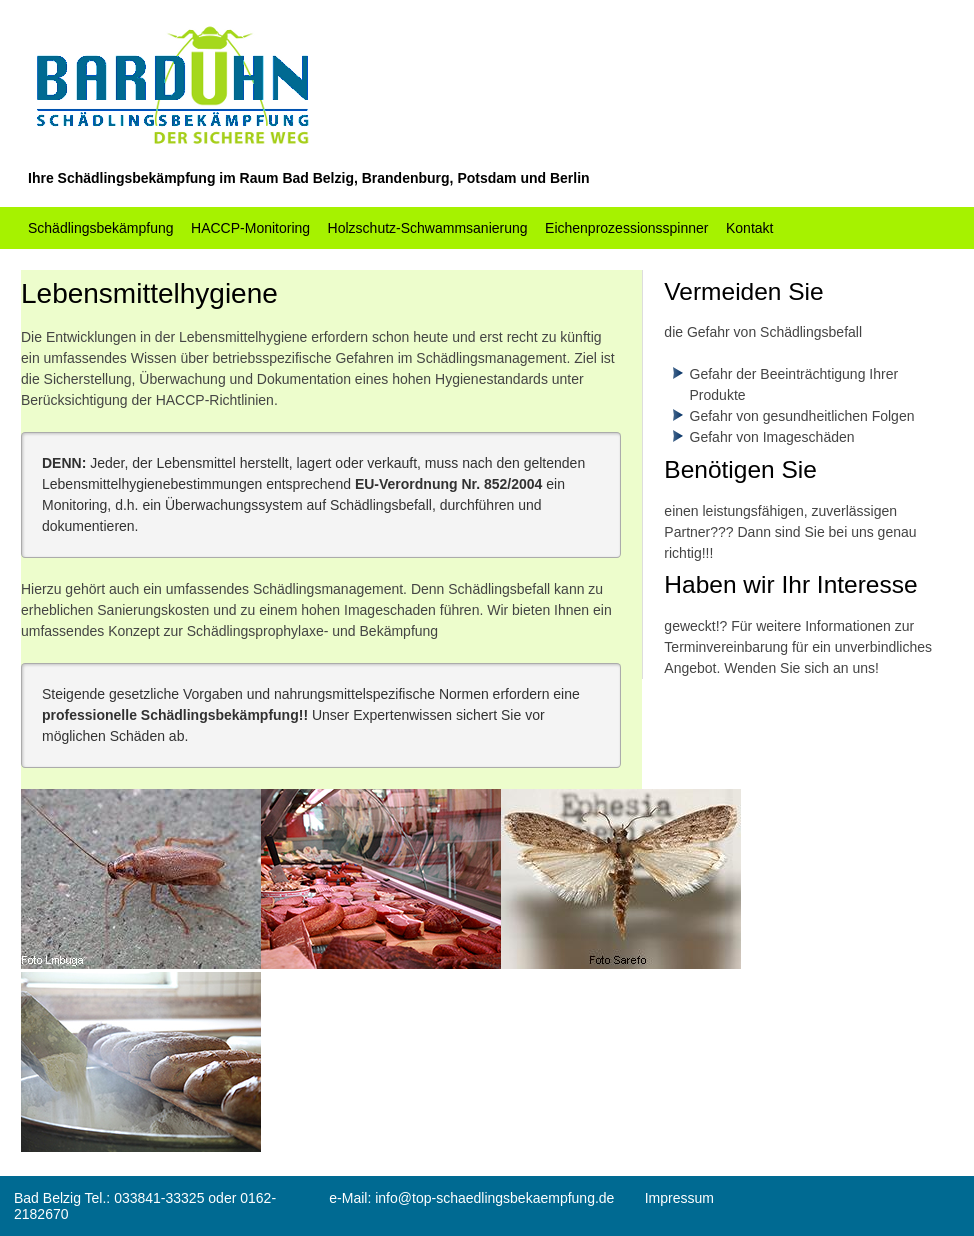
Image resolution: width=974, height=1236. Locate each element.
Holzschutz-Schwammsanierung (428, 228)
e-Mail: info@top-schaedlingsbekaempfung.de (471, 1198)
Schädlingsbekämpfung (101, 228)
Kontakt (749, 228)
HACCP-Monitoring (250, 228)
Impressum (679, 1198)
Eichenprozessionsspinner (626, 228)
